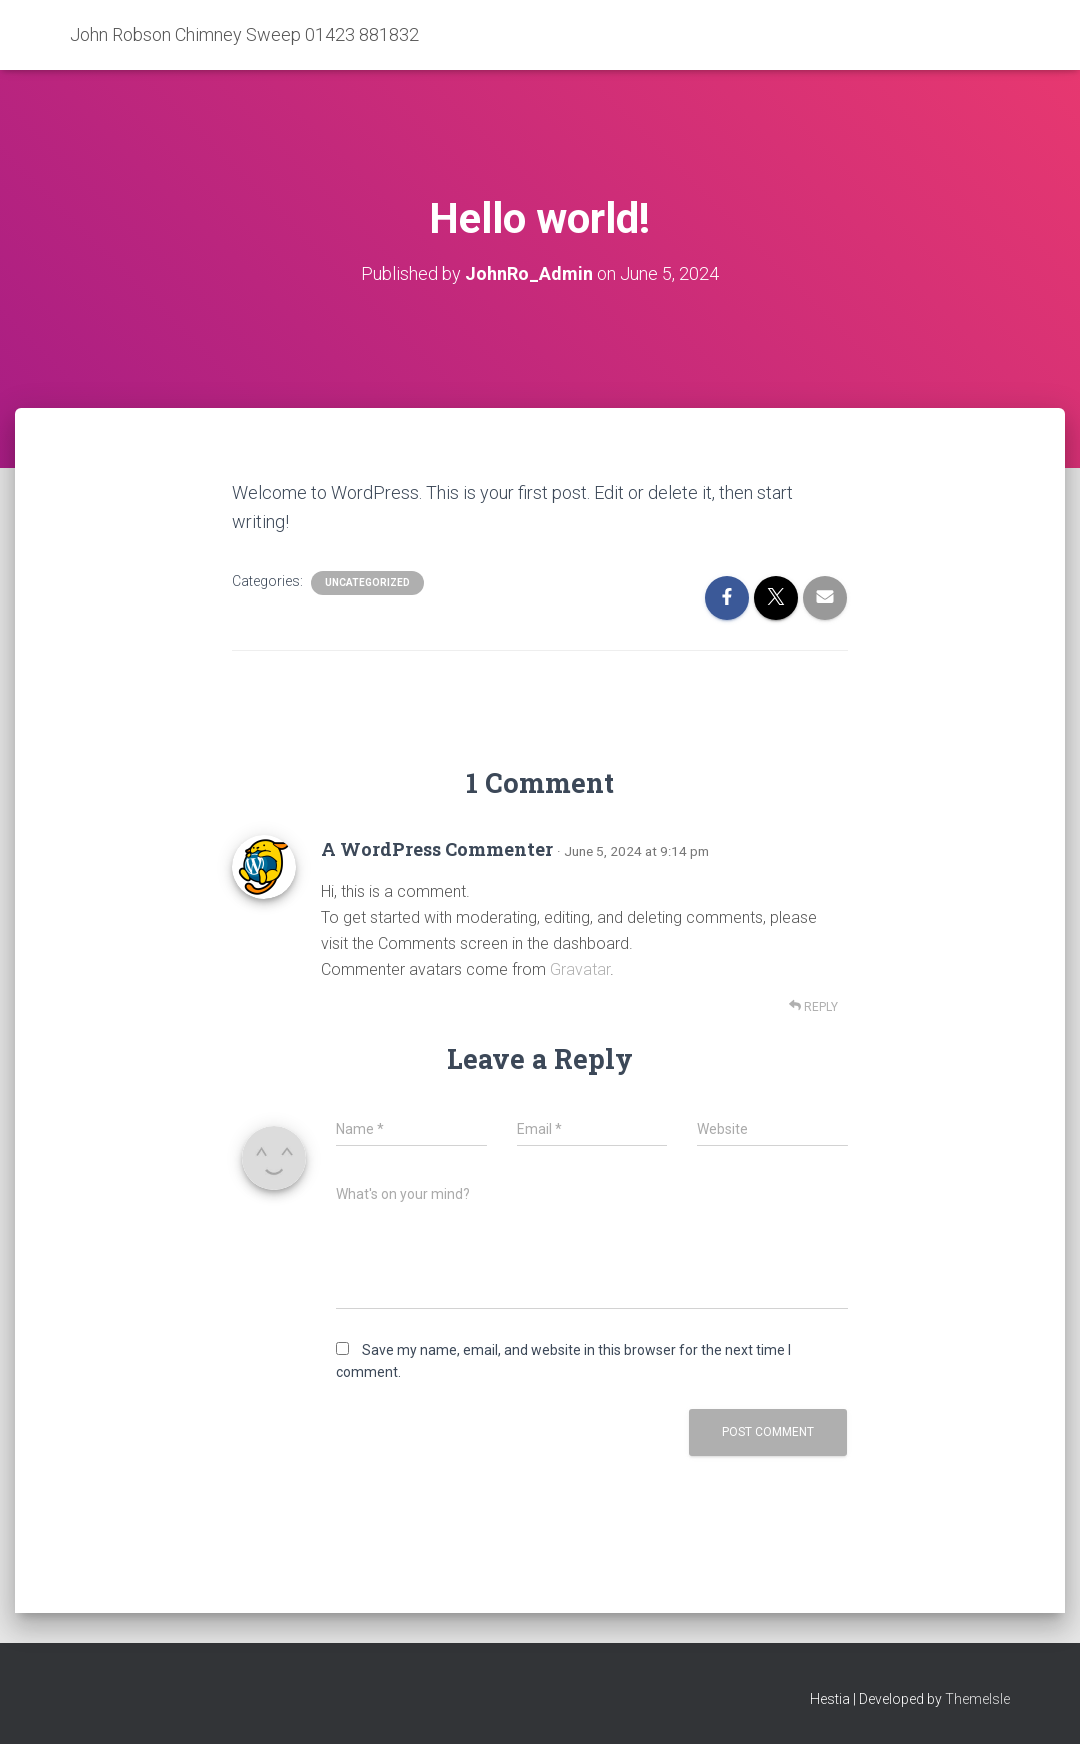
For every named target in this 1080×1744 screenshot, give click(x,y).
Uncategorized (367, 582)
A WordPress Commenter (437, 849)
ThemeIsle (977, 1699)
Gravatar (580, 969)
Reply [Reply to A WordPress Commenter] (813, 1006)
